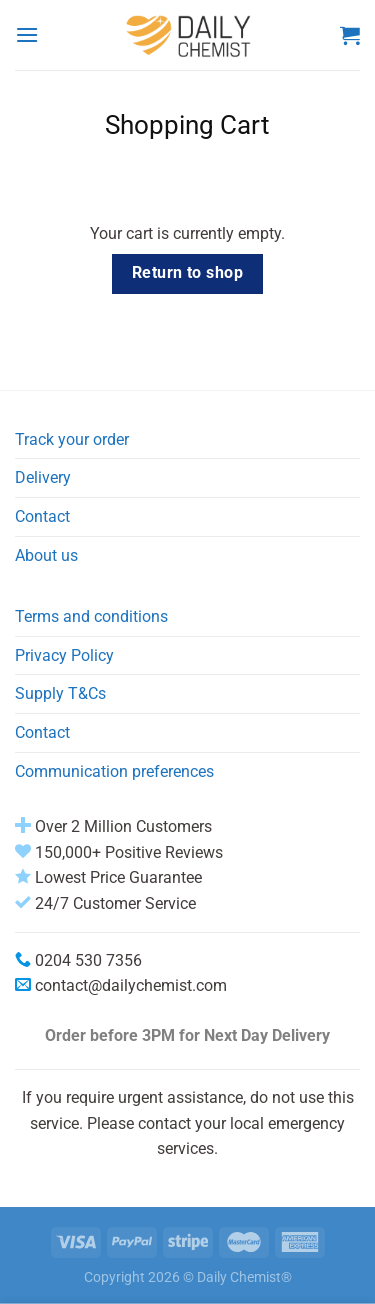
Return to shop (188, 273)
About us (46, 555)
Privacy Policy (64, 655)
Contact (42, 516)
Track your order (72, 439)
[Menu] (27, 34)
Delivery (43, 477)
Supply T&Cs (60, 693)
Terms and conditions (91, 616)
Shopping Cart (187, 125)
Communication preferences (114, 771)
